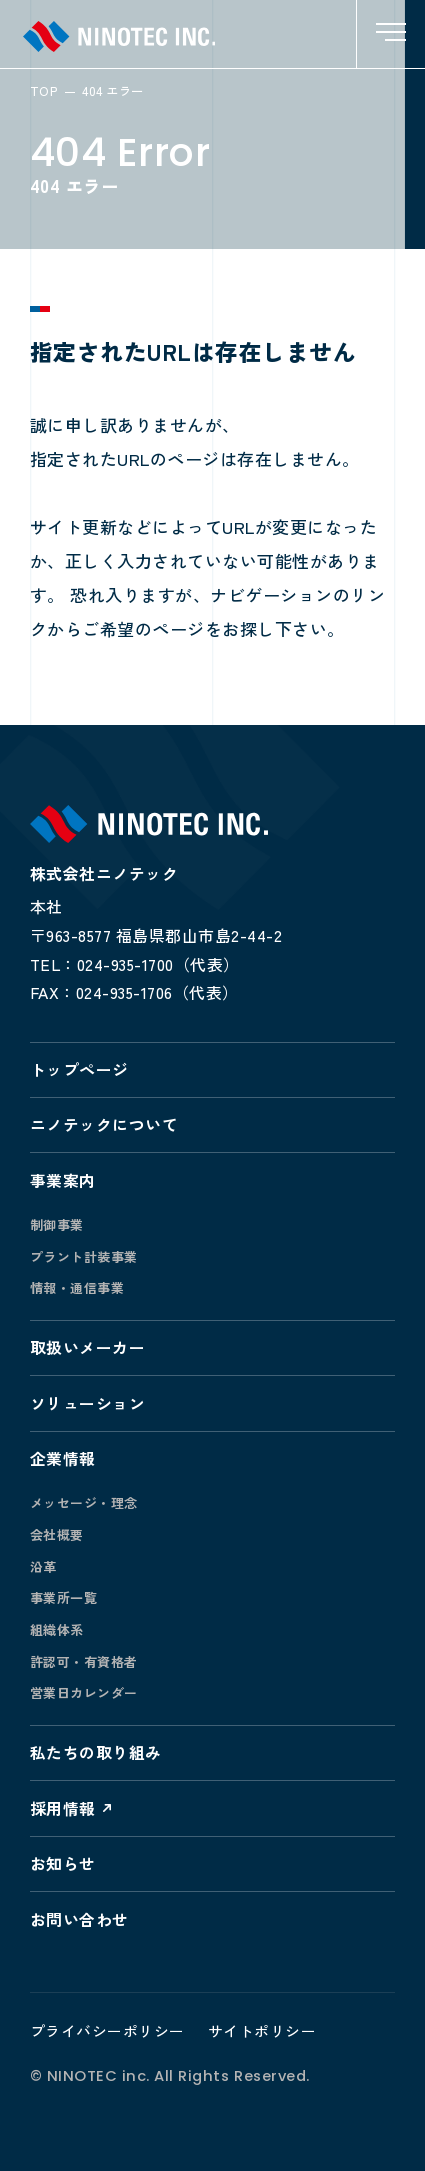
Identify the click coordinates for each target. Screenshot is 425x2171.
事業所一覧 (64, 1597)
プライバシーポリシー (107, 2030)
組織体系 (57, 1629)
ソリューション (88, 1403)
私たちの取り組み (96, 1752)
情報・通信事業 (77, 1287)
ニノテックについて (104, 1124)
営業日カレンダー (84, 1692)
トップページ (79, 1069)
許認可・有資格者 (84, 1661)
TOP (44, 91)
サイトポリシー (262, 2030)
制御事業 (57, 1224)
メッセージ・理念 (84, 1502)
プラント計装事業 (84, 1256)
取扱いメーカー (88, 1347)
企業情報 (63, 1458)
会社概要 (57, 1534)
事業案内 (63, 1180)
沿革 (43, 1566)
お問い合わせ (79, 1919)
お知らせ (63, 1863)
